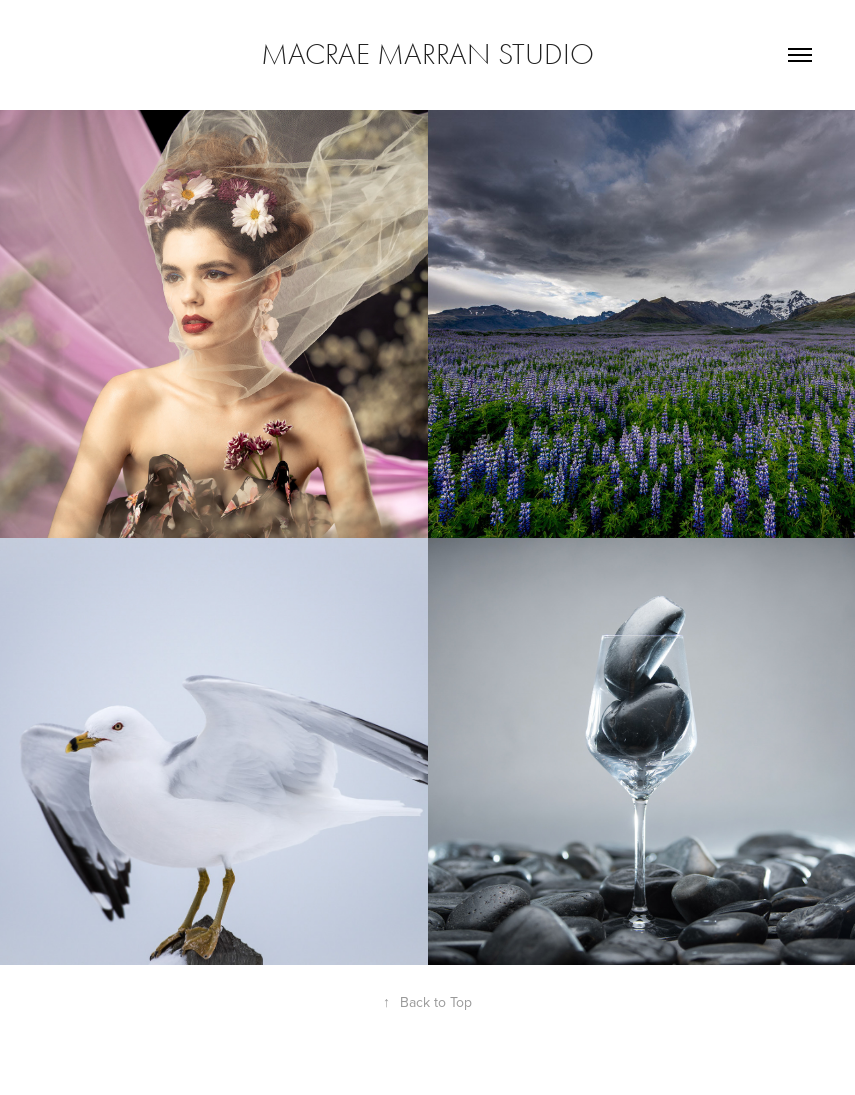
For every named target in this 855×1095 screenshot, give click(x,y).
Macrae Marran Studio (427, 54)
